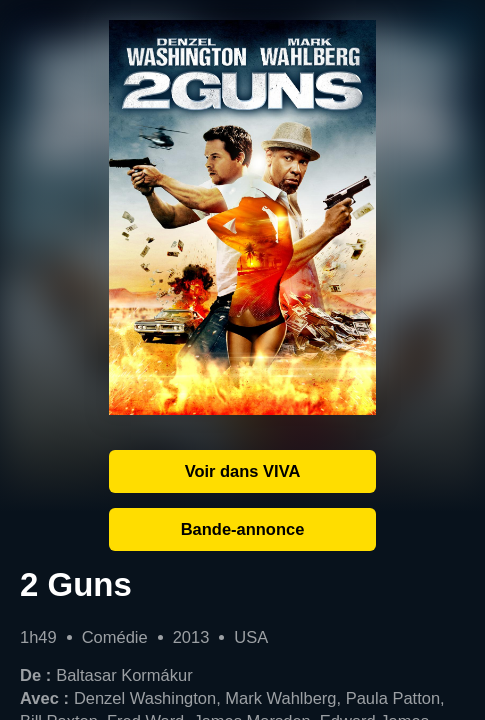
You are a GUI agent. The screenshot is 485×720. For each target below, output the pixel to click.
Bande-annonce (243, 529)
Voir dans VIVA (243, 471)
